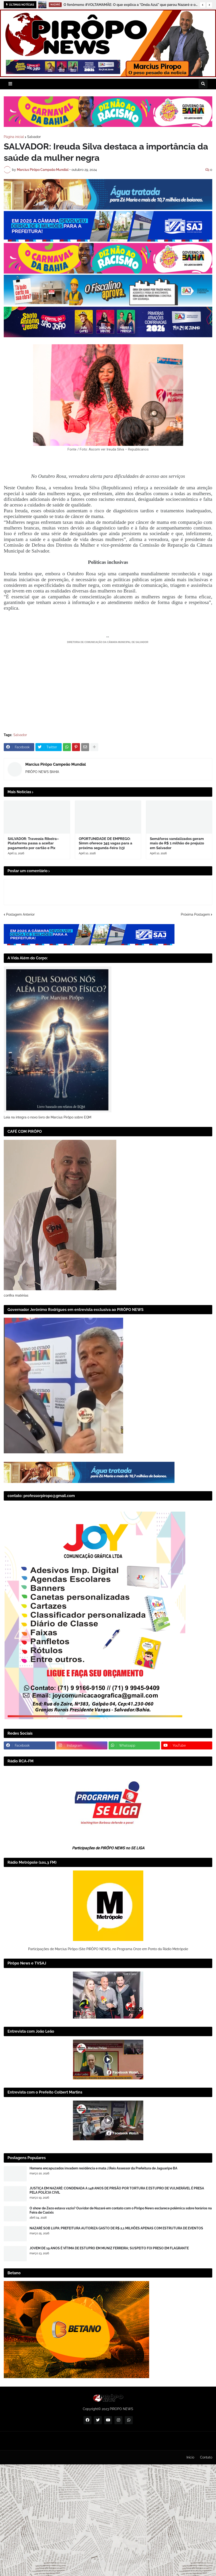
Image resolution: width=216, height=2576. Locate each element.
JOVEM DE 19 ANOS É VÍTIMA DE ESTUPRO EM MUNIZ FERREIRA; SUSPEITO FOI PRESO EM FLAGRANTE (109, 2248)
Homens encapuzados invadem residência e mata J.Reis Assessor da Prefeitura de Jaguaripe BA (103, 2168)
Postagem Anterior (20, 914)
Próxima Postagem (195, 914)
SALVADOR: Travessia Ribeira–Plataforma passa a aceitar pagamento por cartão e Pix (33, 843)
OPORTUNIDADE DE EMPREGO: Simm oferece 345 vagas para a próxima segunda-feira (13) (105, 843)
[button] (202, 5)
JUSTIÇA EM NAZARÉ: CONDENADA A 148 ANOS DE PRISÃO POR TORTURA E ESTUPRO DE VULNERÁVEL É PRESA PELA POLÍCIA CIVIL (117, 2190)
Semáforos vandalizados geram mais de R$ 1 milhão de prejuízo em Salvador (177, 843)
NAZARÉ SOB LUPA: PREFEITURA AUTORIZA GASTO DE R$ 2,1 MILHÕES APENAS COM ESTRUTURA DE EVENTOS (116, 2228)
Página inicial (14, 136)
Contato (206, 2457)
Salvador (34, 136)
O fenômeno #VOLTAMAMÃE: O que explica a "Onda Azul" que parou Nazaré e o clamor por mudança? (130, 5)
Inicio (190, 2457)
